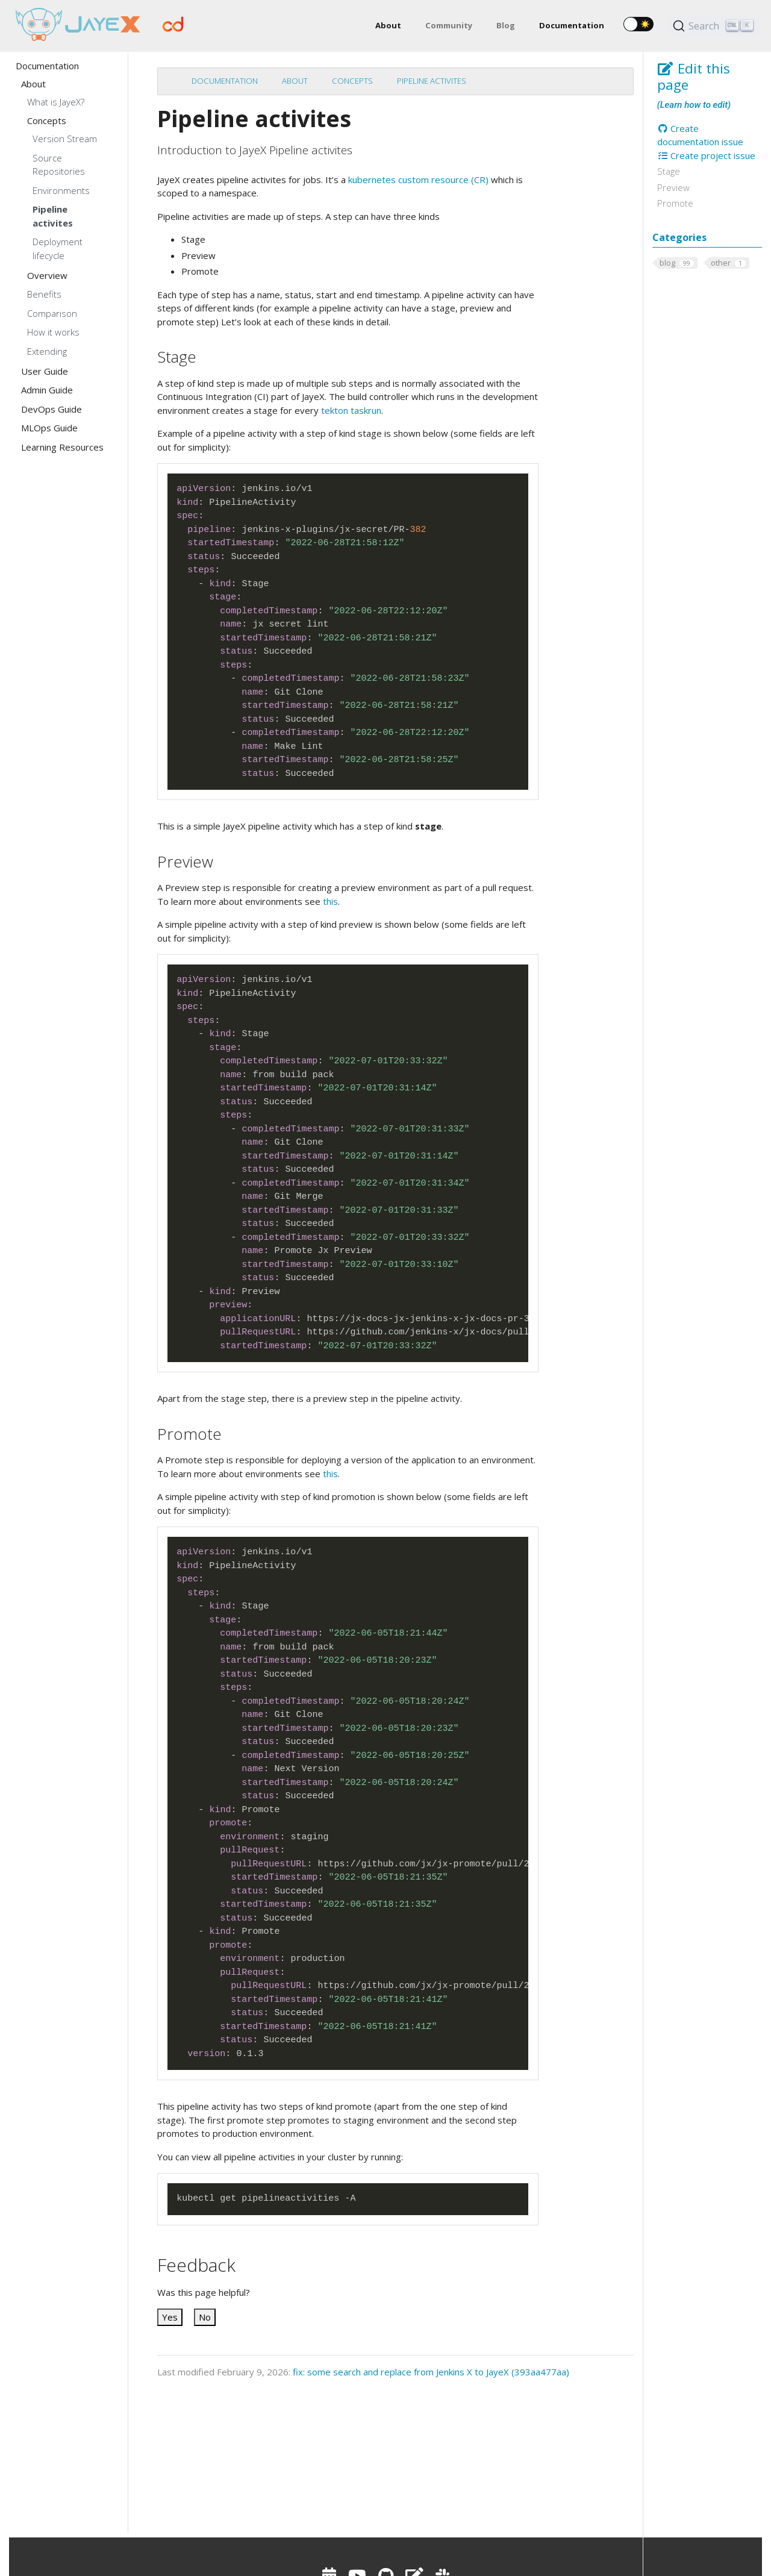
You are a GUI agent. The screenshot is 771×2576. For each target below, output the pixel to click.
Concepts (352, 80)
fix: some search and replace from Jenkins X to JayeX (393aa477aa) (431, 2372)
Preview (673, 187)
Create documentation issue (700, 135)
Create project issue (706, 155)
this (330, 901)
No (205, 2317)
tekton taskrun (351, 410)
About (295, 80)
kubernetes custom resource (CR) (418, 180)
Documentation (225, 80)
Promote (675, 203)
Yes (170, 2317)
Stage (668, 171)
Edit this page (693, 76)
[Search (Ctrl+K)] (715, 26)
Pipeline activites (431, 80)
